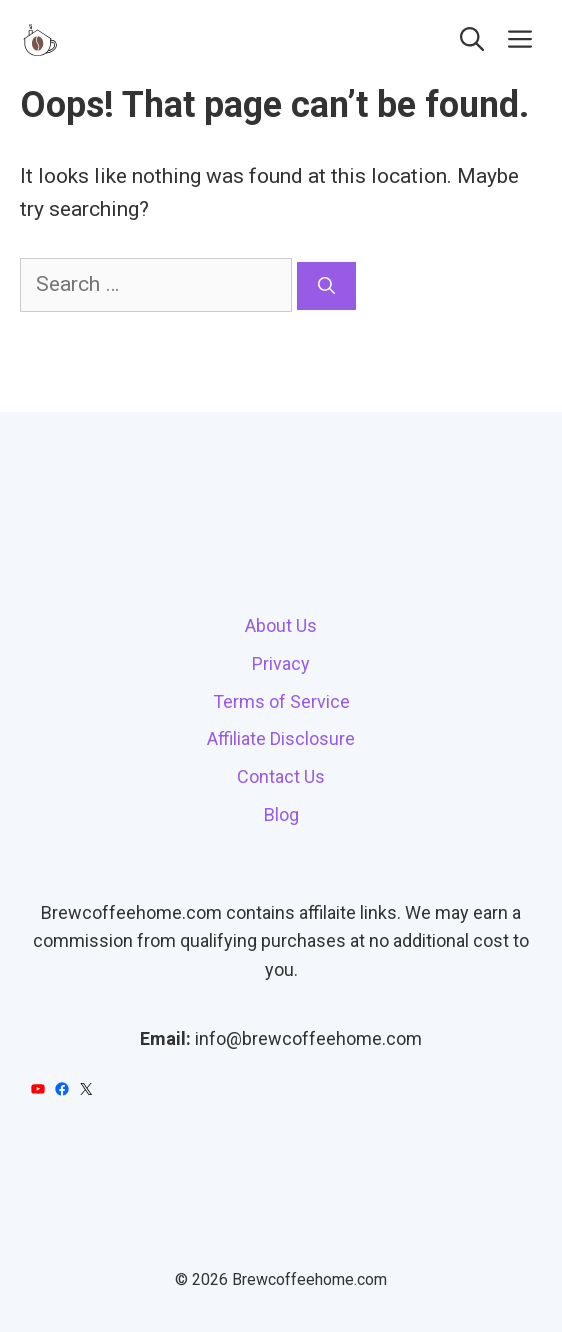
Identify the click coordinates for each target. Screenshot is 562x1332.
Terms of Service (281, 701)
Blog (281, 814)
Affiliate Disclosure (281, 738)
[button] (472, 40)
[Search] (326, 286)
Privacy (281, 663)
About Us (281, 625)
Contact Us (281, 776)
